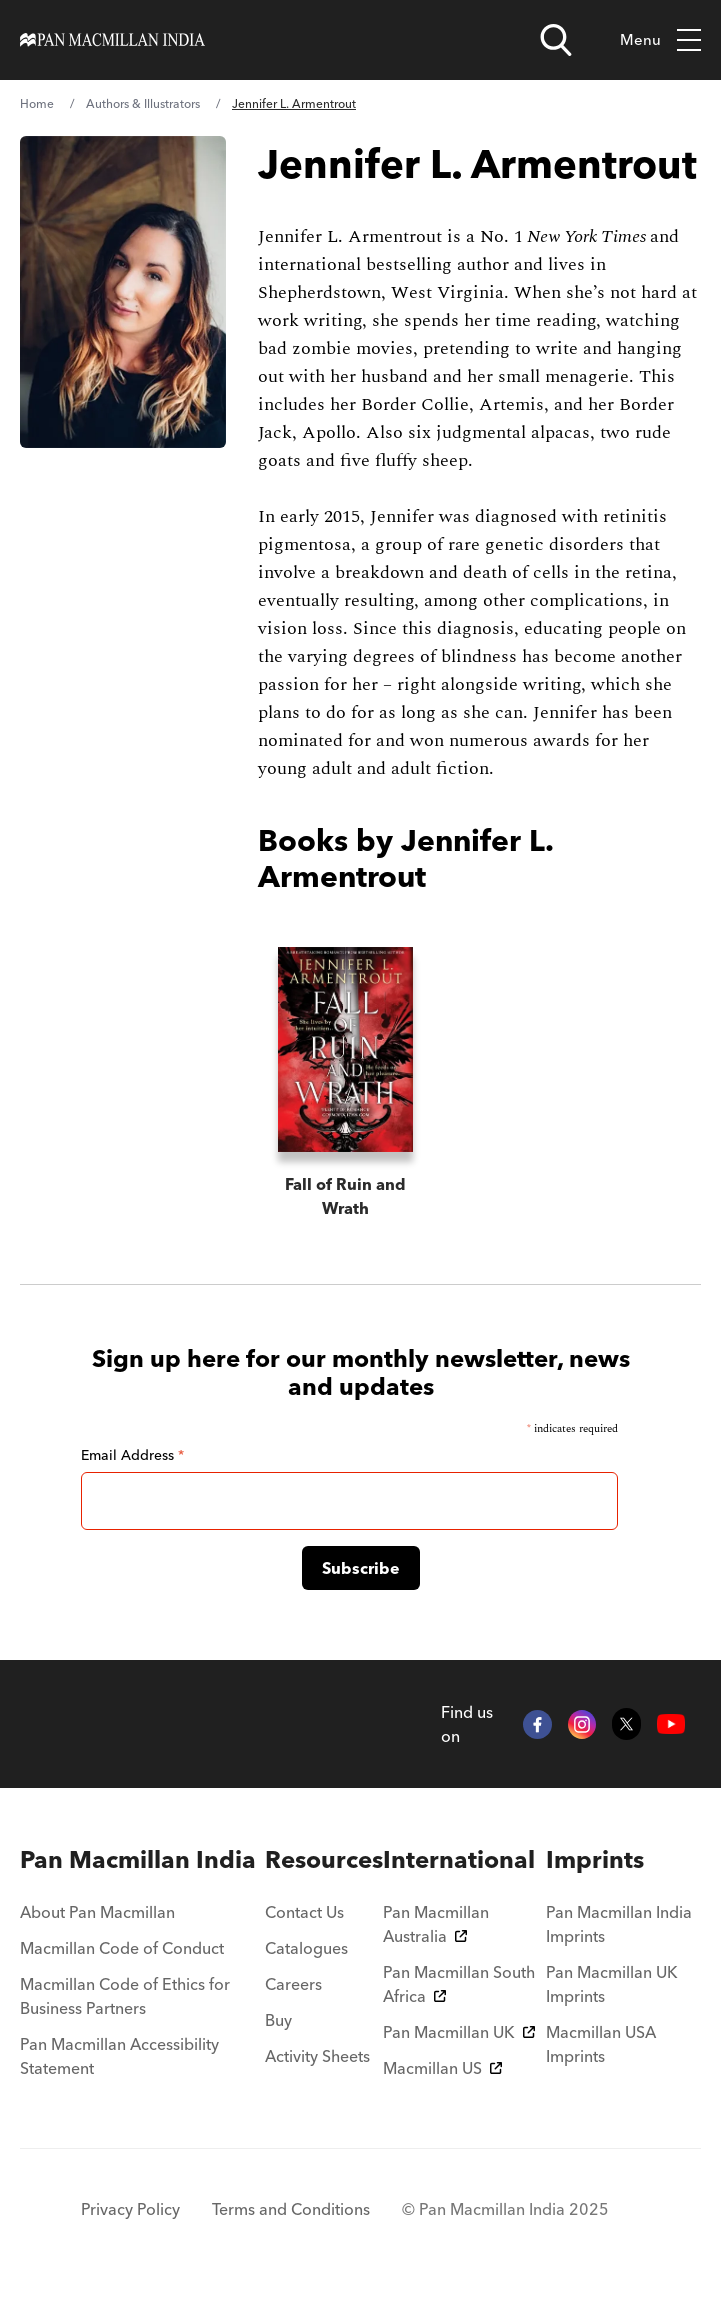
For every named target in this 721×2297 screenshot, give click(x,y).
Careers (293, 1984)
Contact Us (304, 1912)
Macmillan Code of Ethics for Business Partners (125, 1996)
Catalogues (306, 1948)
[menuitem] (142, 1860)
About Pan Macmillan (97, 1912)
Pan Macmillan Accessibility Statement (119, 2056)
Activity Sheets (317, 2056)
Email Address (132, 1455)
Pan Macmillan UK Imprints (612, 1984)
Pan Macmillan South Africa (459, 1984)
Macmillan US (442, 2068)
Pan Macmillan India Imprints (619, 1924)
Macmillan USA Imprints (601, 2044)
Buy (278, 2020)
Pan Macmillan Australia (436, 1924)
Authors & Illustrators (143, 103)
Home (37, 103)
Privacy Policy (130, 2209)
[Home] (112, 40)
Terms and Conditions (291, 2209)
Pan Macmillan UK (459, 2032)
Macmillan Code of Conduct (122, 1948)
